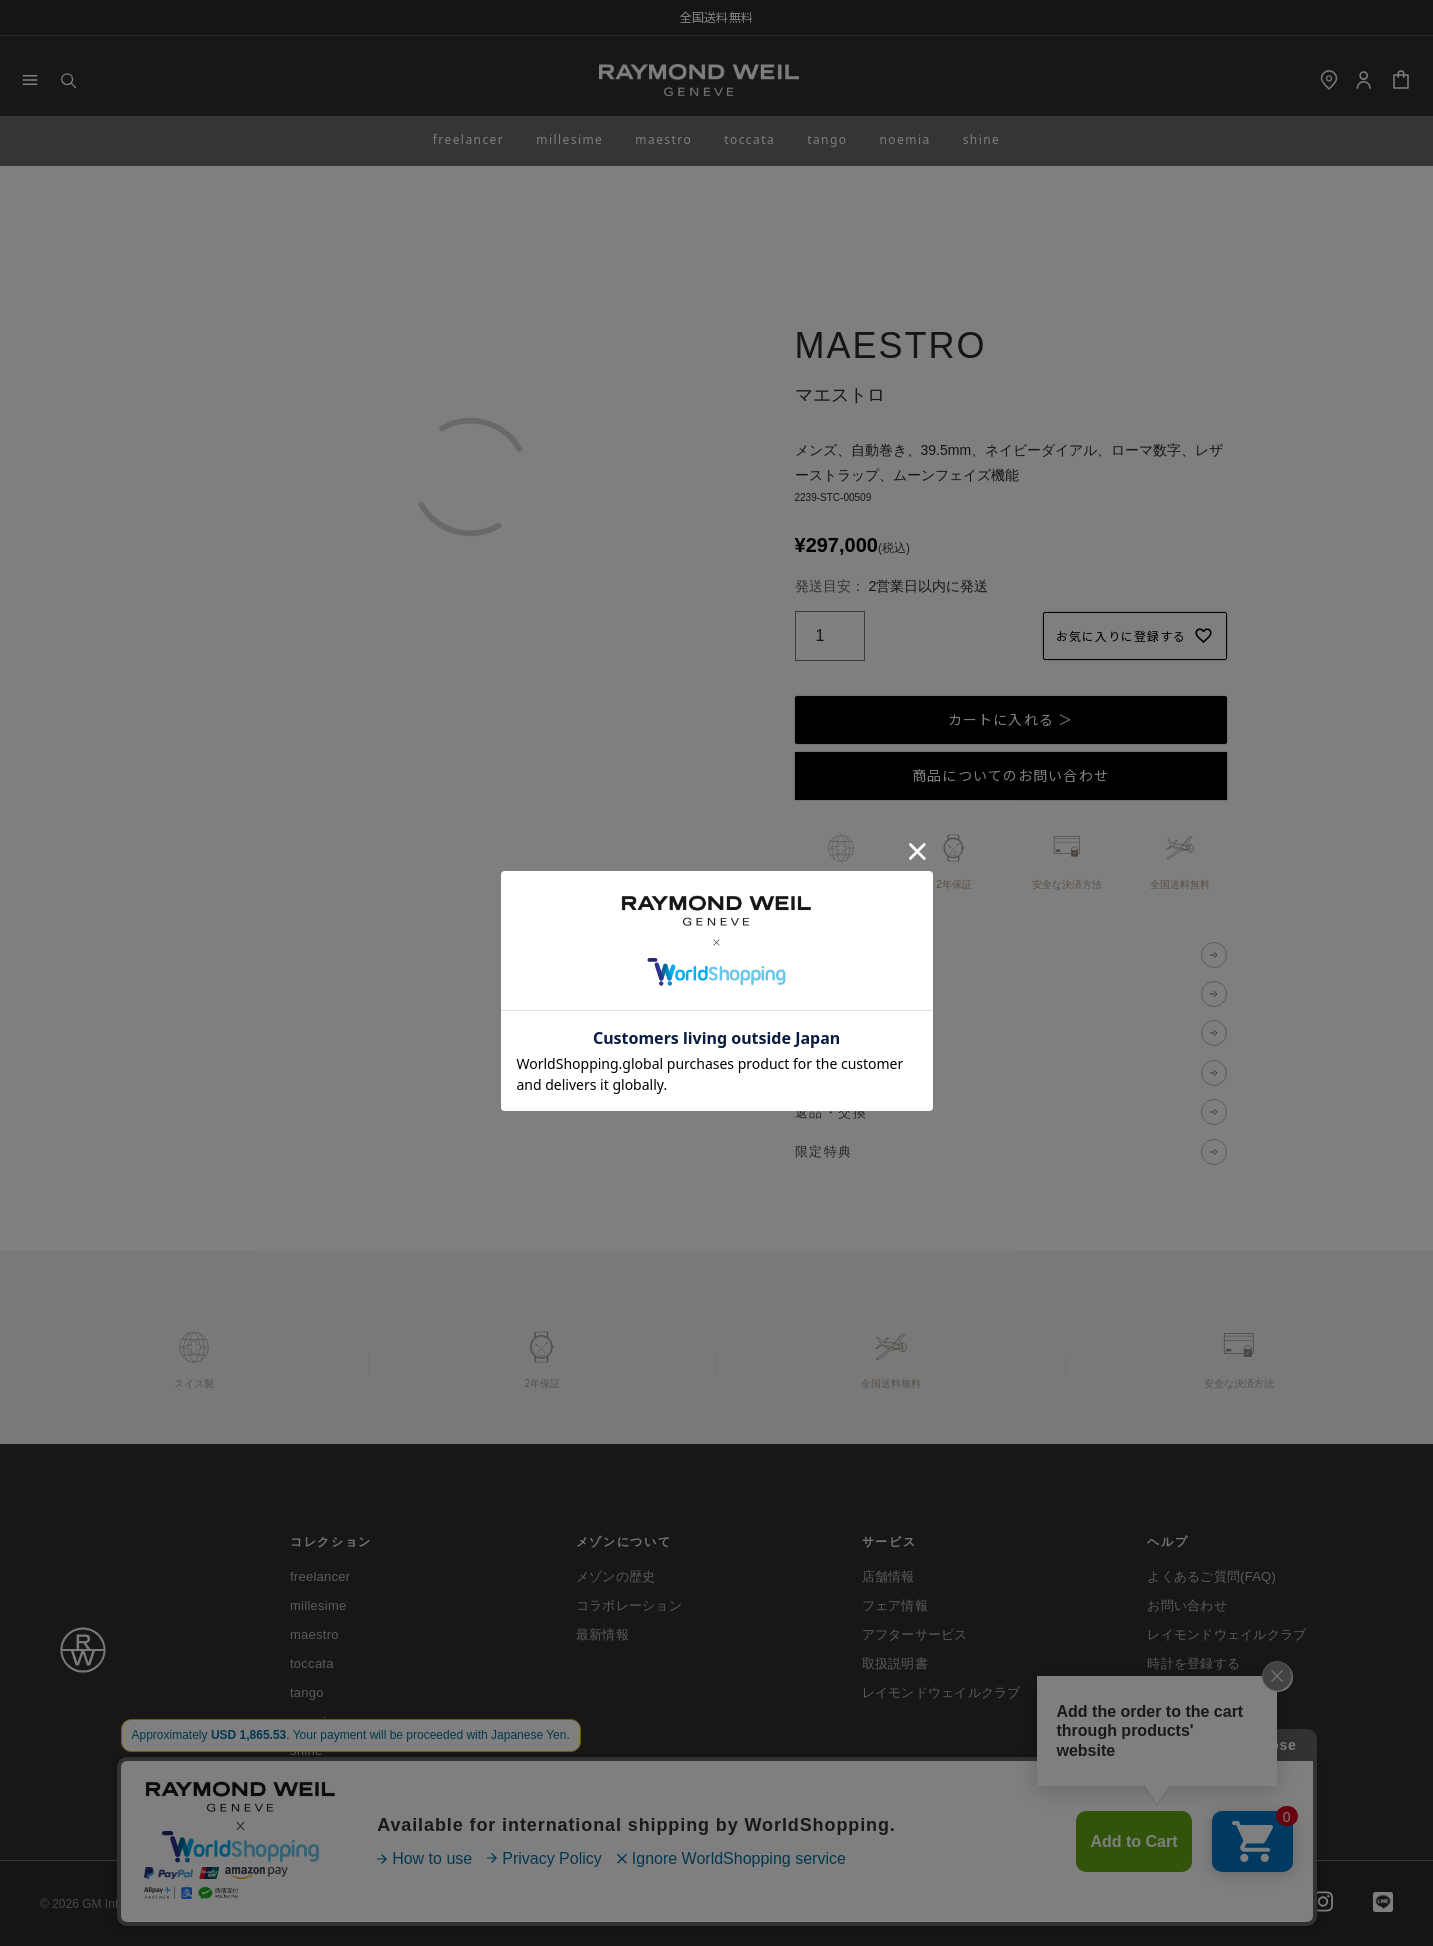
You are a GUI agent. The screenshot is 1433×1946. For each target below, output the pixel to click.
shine (982, 139)
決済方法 (824, 1033)
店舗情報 (888, 1576)
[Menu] (30, 80)
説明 (809, 954)
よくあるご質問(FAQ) (1211, 1576)
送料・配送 (831, 1072)
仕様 (809, 993)
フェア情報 (895, 1605)
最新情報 (602, 1634)
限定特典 (824, 1151)
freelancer (469, 139)
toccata (749, 139)
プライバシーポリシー (448, 1903)
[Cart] (1401, 80)
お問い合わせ (1187, 1605)
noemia (904, 139)
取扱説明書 (895, 1663)
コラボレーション (629, 1605)
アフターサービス (915, 1634)
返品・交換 (831, 1112)
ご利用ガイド (319, 1903)
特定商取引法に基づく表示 (608, 1903)
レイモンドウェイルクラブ (941, 1692)
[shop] (1329, 80)
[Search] (68, 80)
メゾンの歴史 (616, 1576)
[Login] (1363, 80)
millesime (569, 139)
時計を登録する (1193, 1663)
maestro (663, 139)
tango (827, 139)
